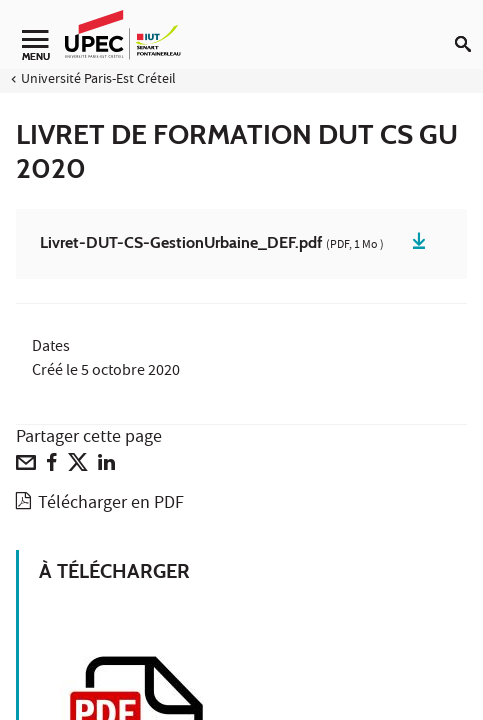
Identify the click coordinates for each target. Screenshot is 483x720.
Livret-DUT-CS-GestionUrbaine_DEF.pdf (212, 244)
